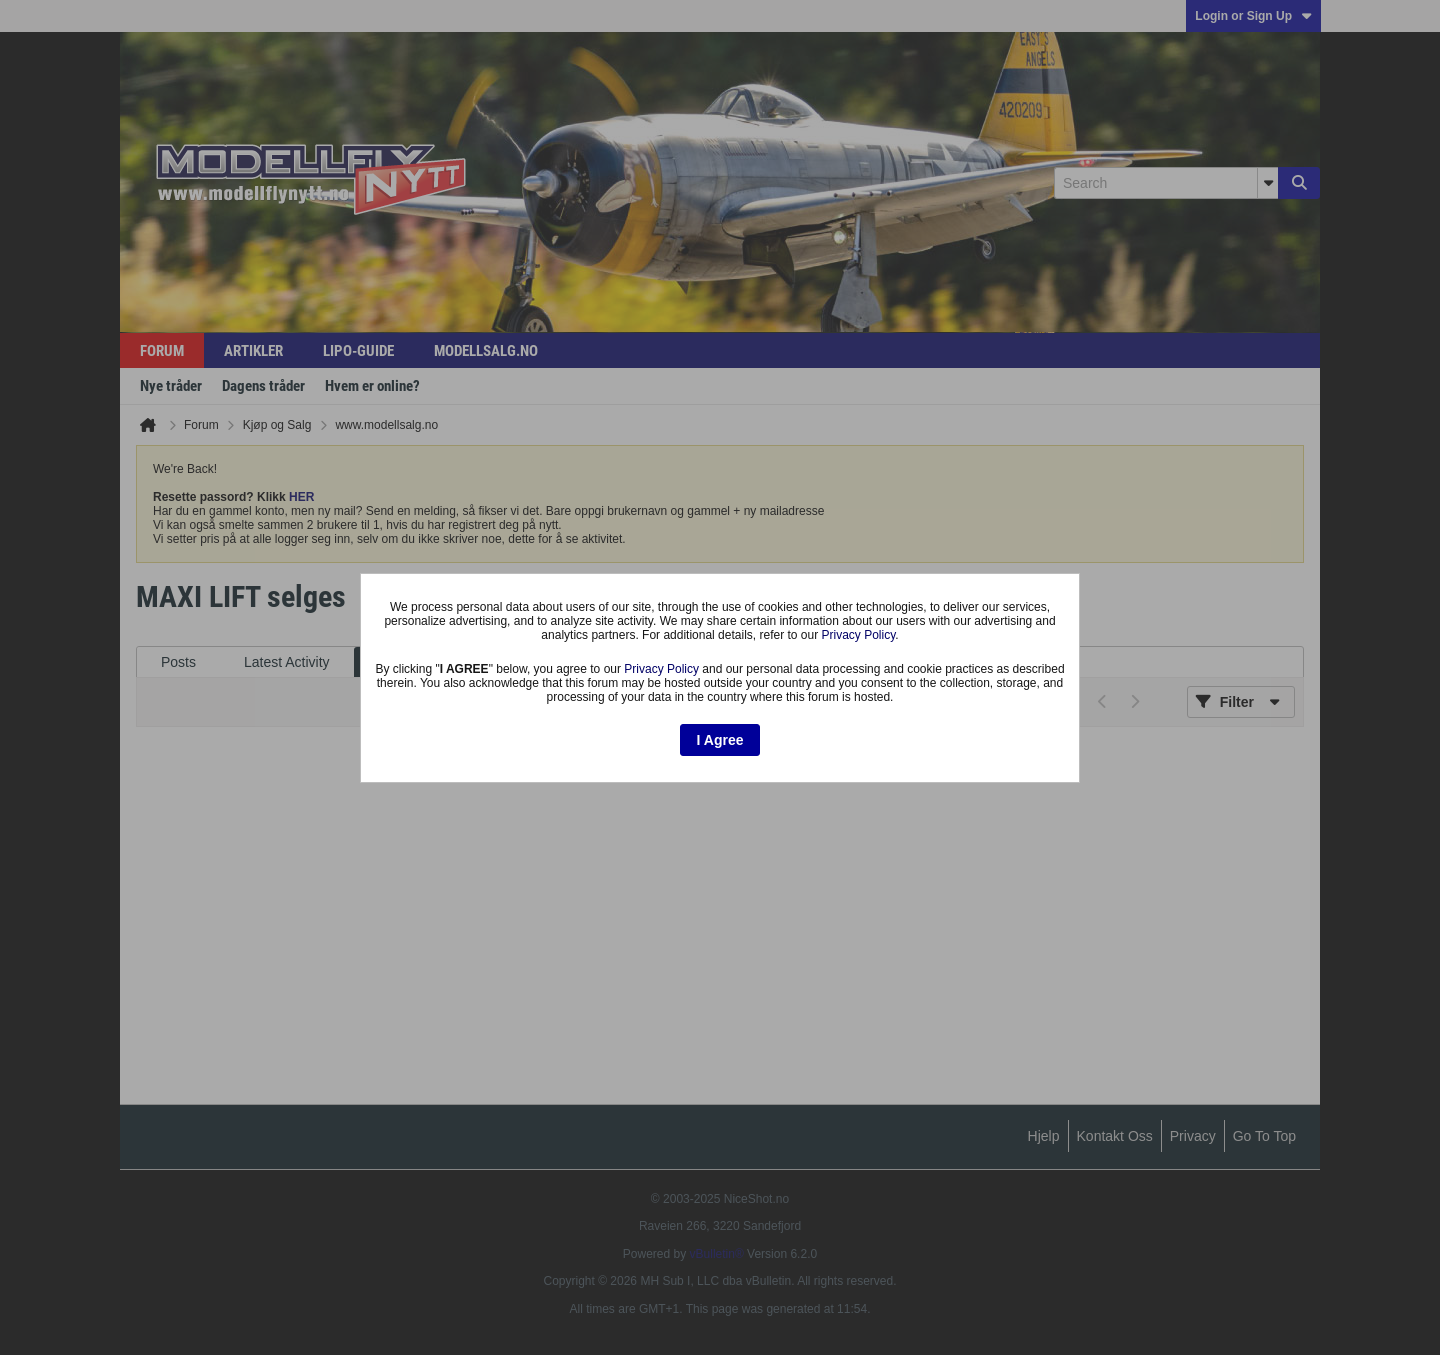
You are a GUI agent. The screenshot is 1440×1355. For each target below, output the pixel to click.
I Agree (720, 740)
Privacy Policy (859, 635)
